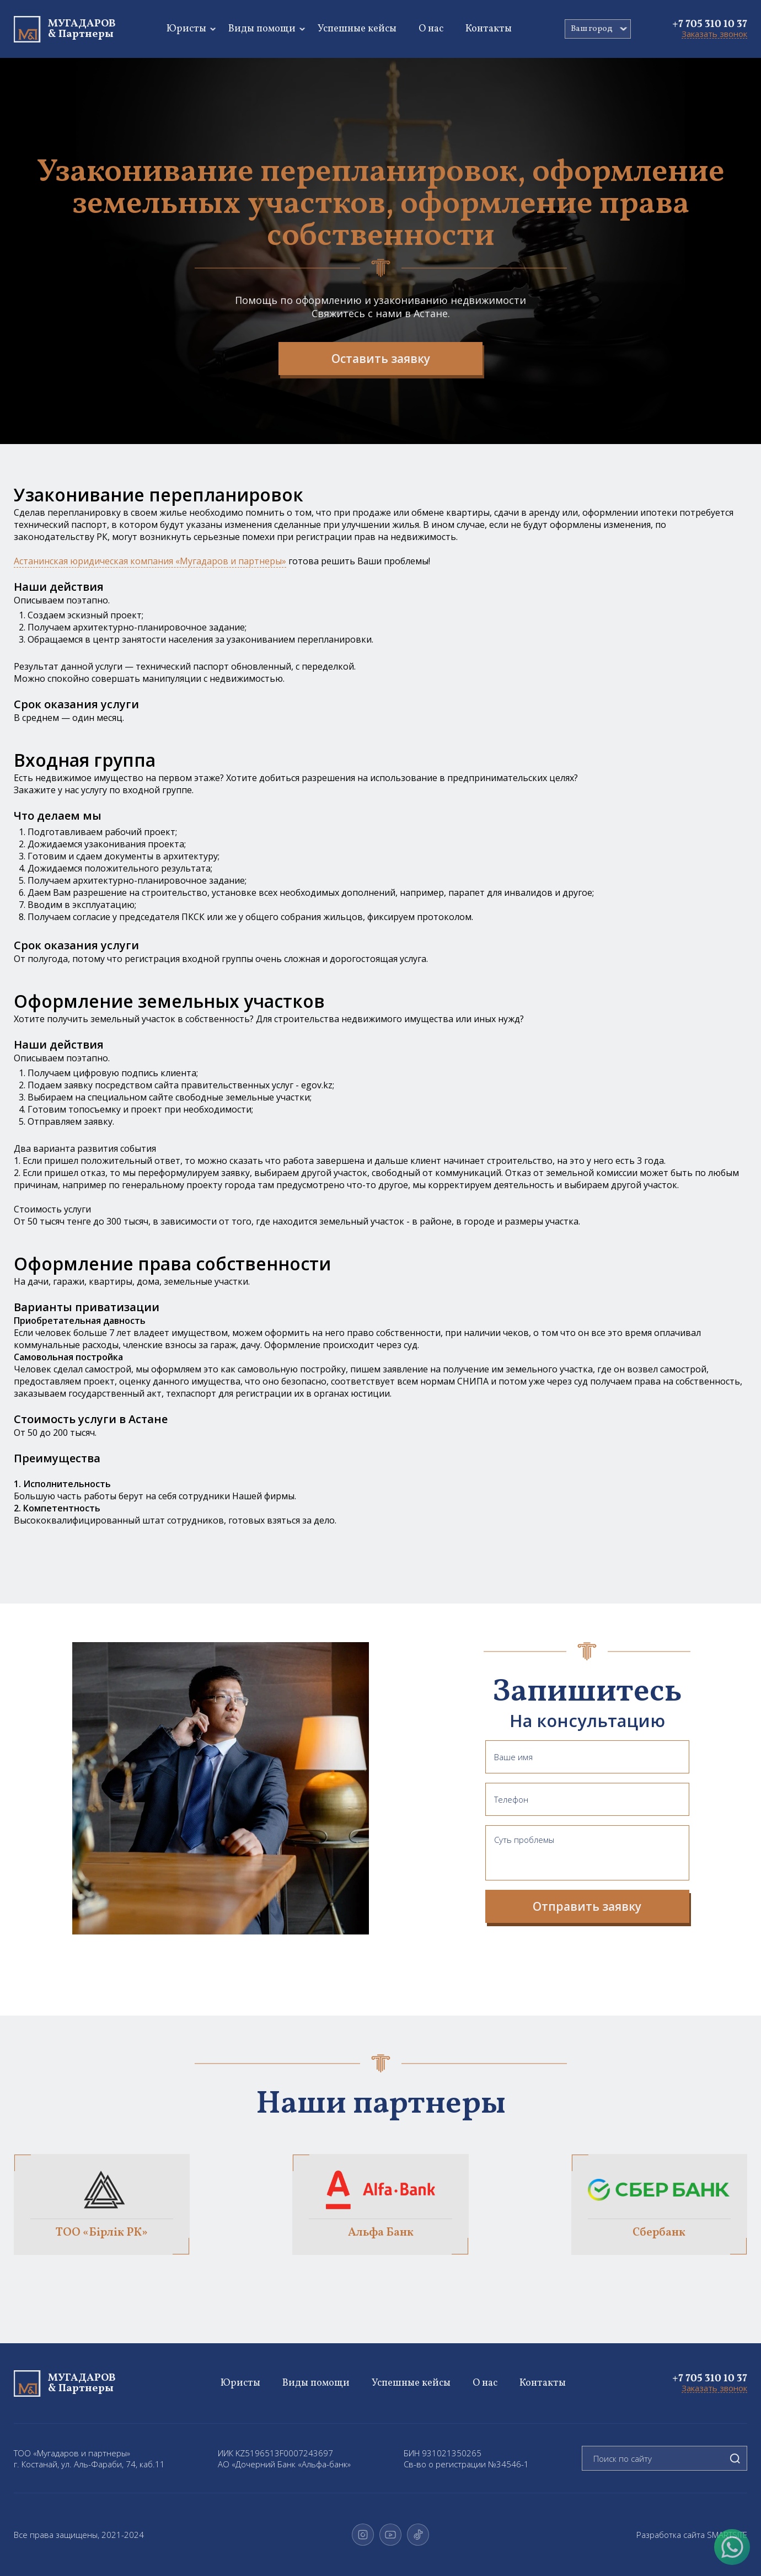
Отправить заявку (587, 1906)
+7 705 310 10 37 (709, 24)
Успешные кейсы (357, 29)
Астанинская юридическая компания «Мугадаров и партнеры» (150, 561)
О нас (431, 29)
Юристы (186, 29)
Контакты (488, 29)
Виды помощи (262, 29)
